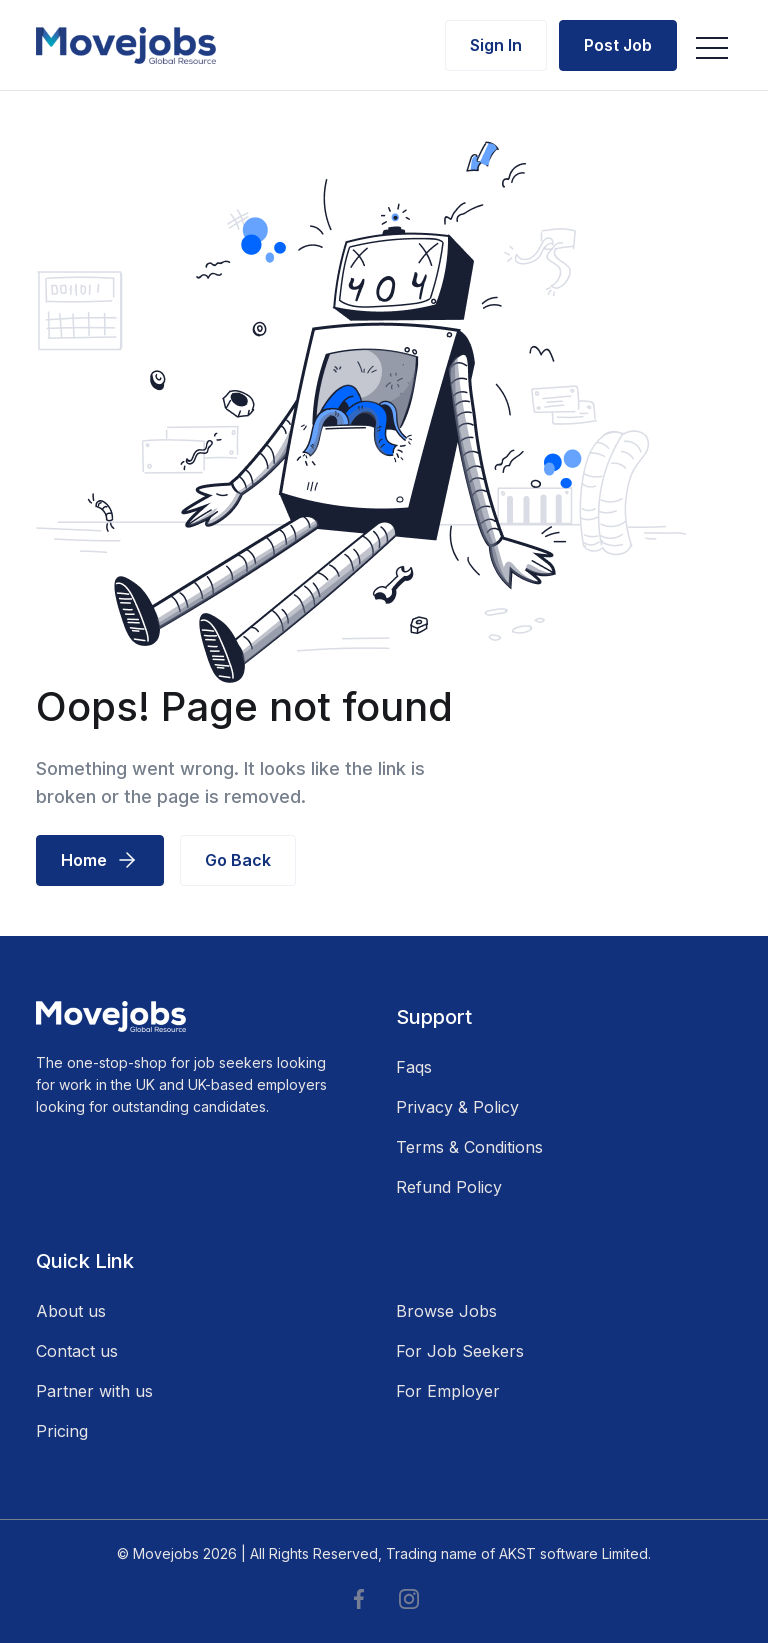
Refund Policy (449, 1187)
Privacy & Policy (457, 1107)
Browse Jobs (446, 1311)
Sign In (496, 45)
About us (71, 1311)
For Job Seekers (460, 1351)
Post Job (618, 45)
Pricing (62, 1431)
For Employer (448, 1391)
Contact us (77, 1351)
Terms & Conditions (469, 1147)
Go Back (238, 860)
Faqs (414, 1067)
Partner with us (94, 1391)
